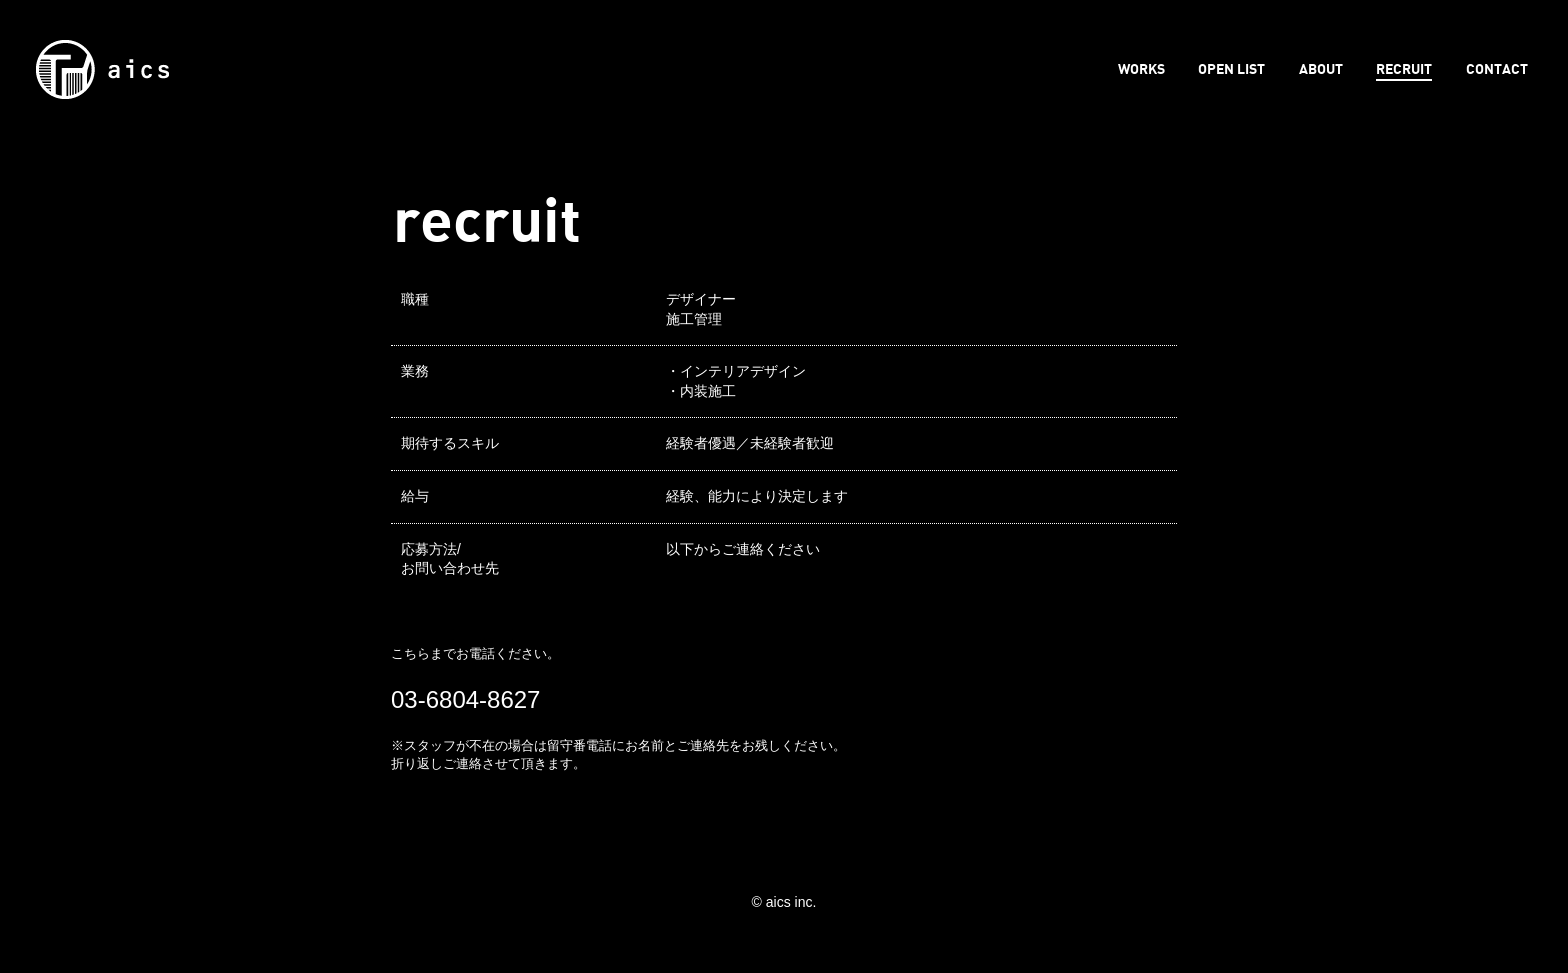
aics (102, 69)
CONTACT (1497, 68)
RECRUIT (1404, 68)
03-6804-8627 (465, 699)
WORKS (1141, 68)
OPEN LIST (1231, 68)
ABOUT (1321, 68)
